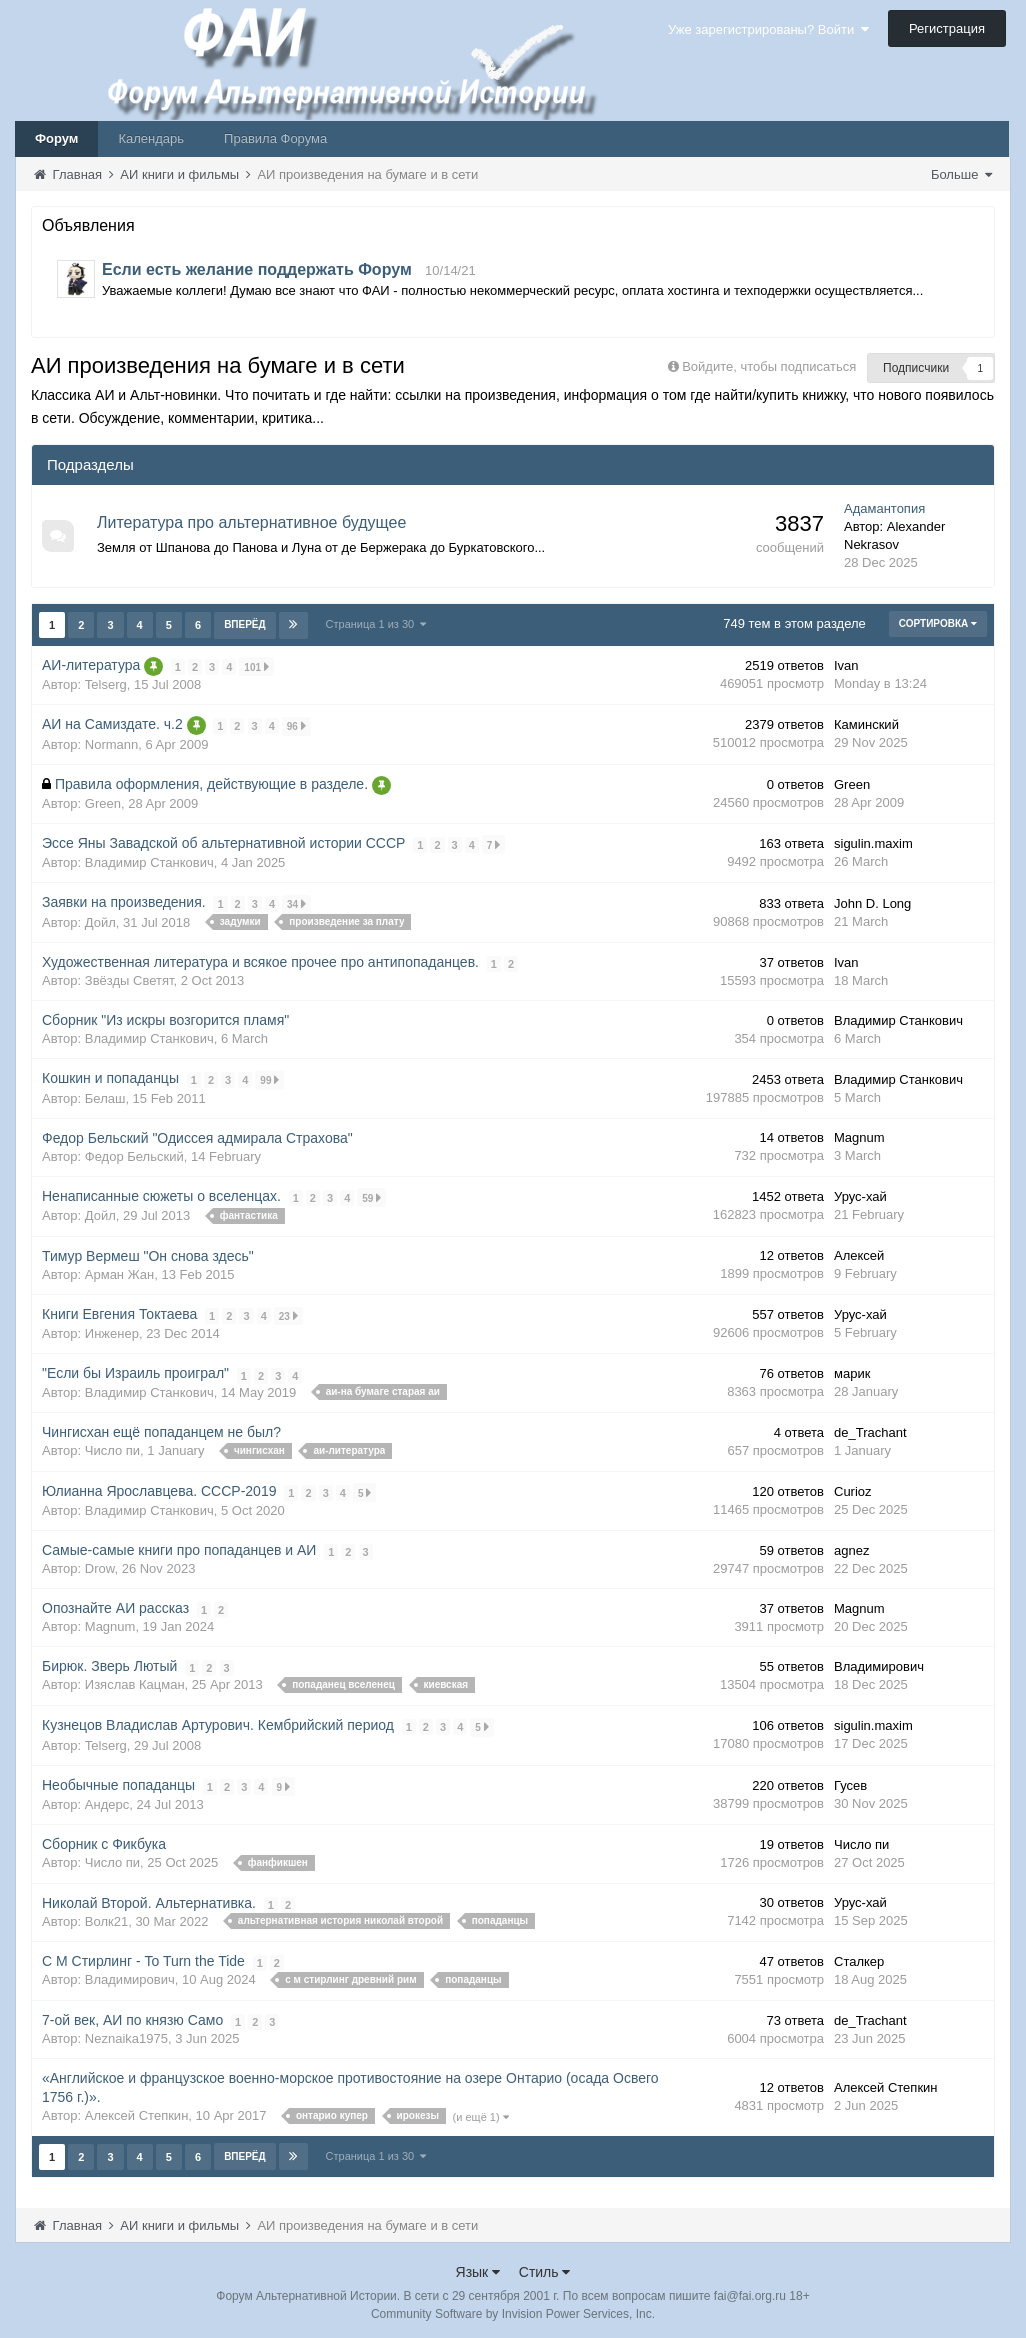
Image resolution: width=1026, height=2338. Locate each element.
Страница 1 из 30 (376, 624)
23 (288, 1312)
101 (257, 665)
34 (296, 901)
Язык (478, 2267)
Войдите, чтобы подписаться (769, 366)
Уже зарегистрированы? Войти (768, 29)
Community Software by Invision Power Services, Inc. (513, 2309)
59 (372, 1194)
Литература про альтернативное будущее (252, 522)
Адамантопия (884, 508)
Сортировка (938, 623)
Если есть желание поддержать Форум (257, 269)
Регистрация (947, 28)
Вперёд (245, 624)
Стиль (545, 2267)
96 (296, 724)
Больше (961, 174)
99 (270, 1077)
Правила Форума (275, 138)
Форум (56, 138)
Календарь (151, 138)
